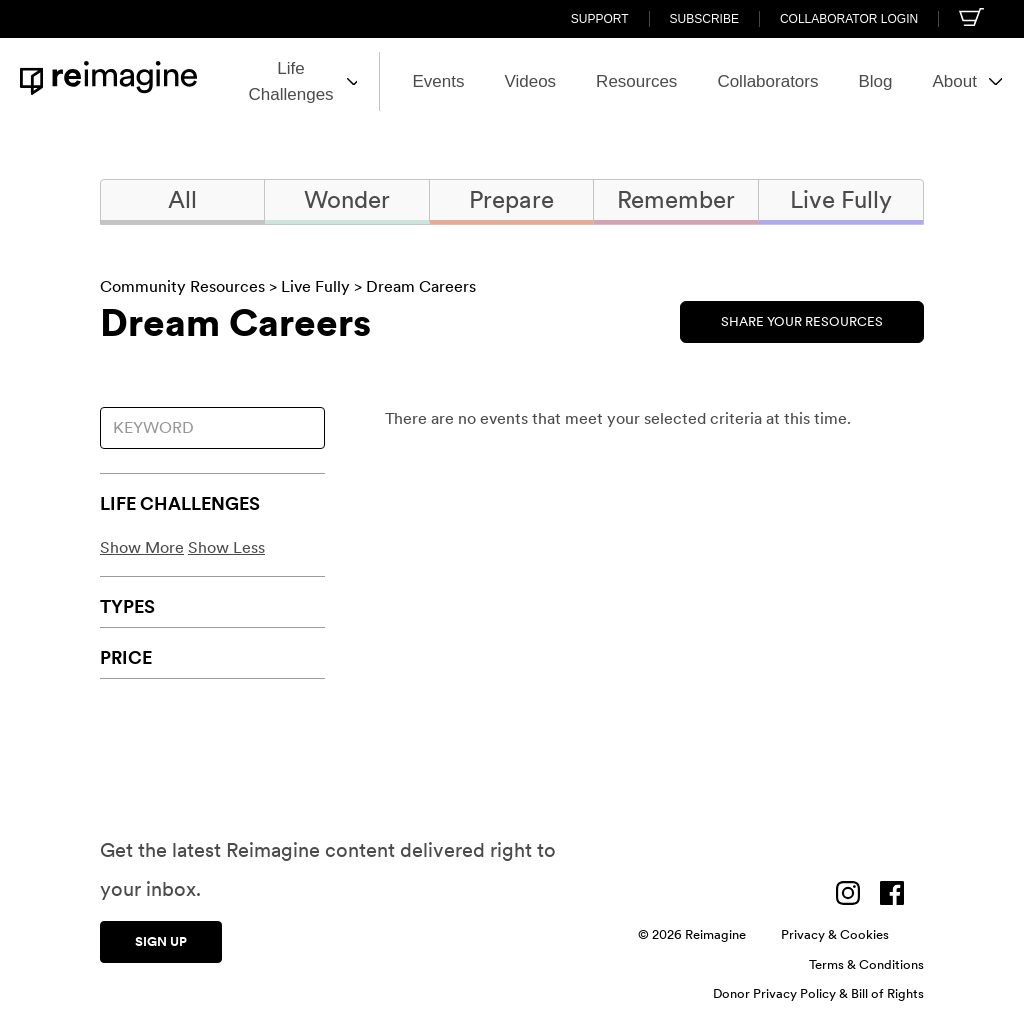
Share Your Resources (802, 319)
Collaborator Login (849, 19)
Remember (676, 199)
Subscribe (704, 19)
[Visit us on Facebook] (892, 893)
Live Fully (841, 199)
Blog (837, 81)
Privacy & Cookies (835, 934)
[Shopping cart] (971, 17)
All (182, 199)
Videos (492, 81)
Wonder (347, 199)
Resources (598, 81)
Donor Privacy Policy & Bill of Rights (818, 993)
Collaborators (729, 81)
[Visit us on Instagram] (848, 893)
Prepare (511, 199)
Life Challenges (256, 81)
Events (400, 81)
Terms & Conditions (866, 964)
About (929, 81)
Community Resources (182, 286)
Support (600, 19)
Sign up (161, 939)
